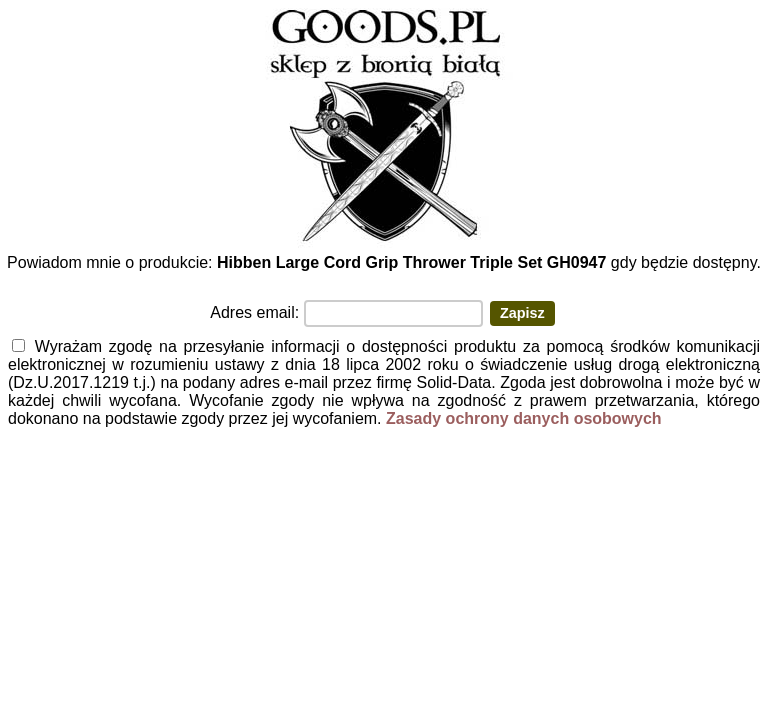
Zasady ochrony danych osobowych (524, 418)
